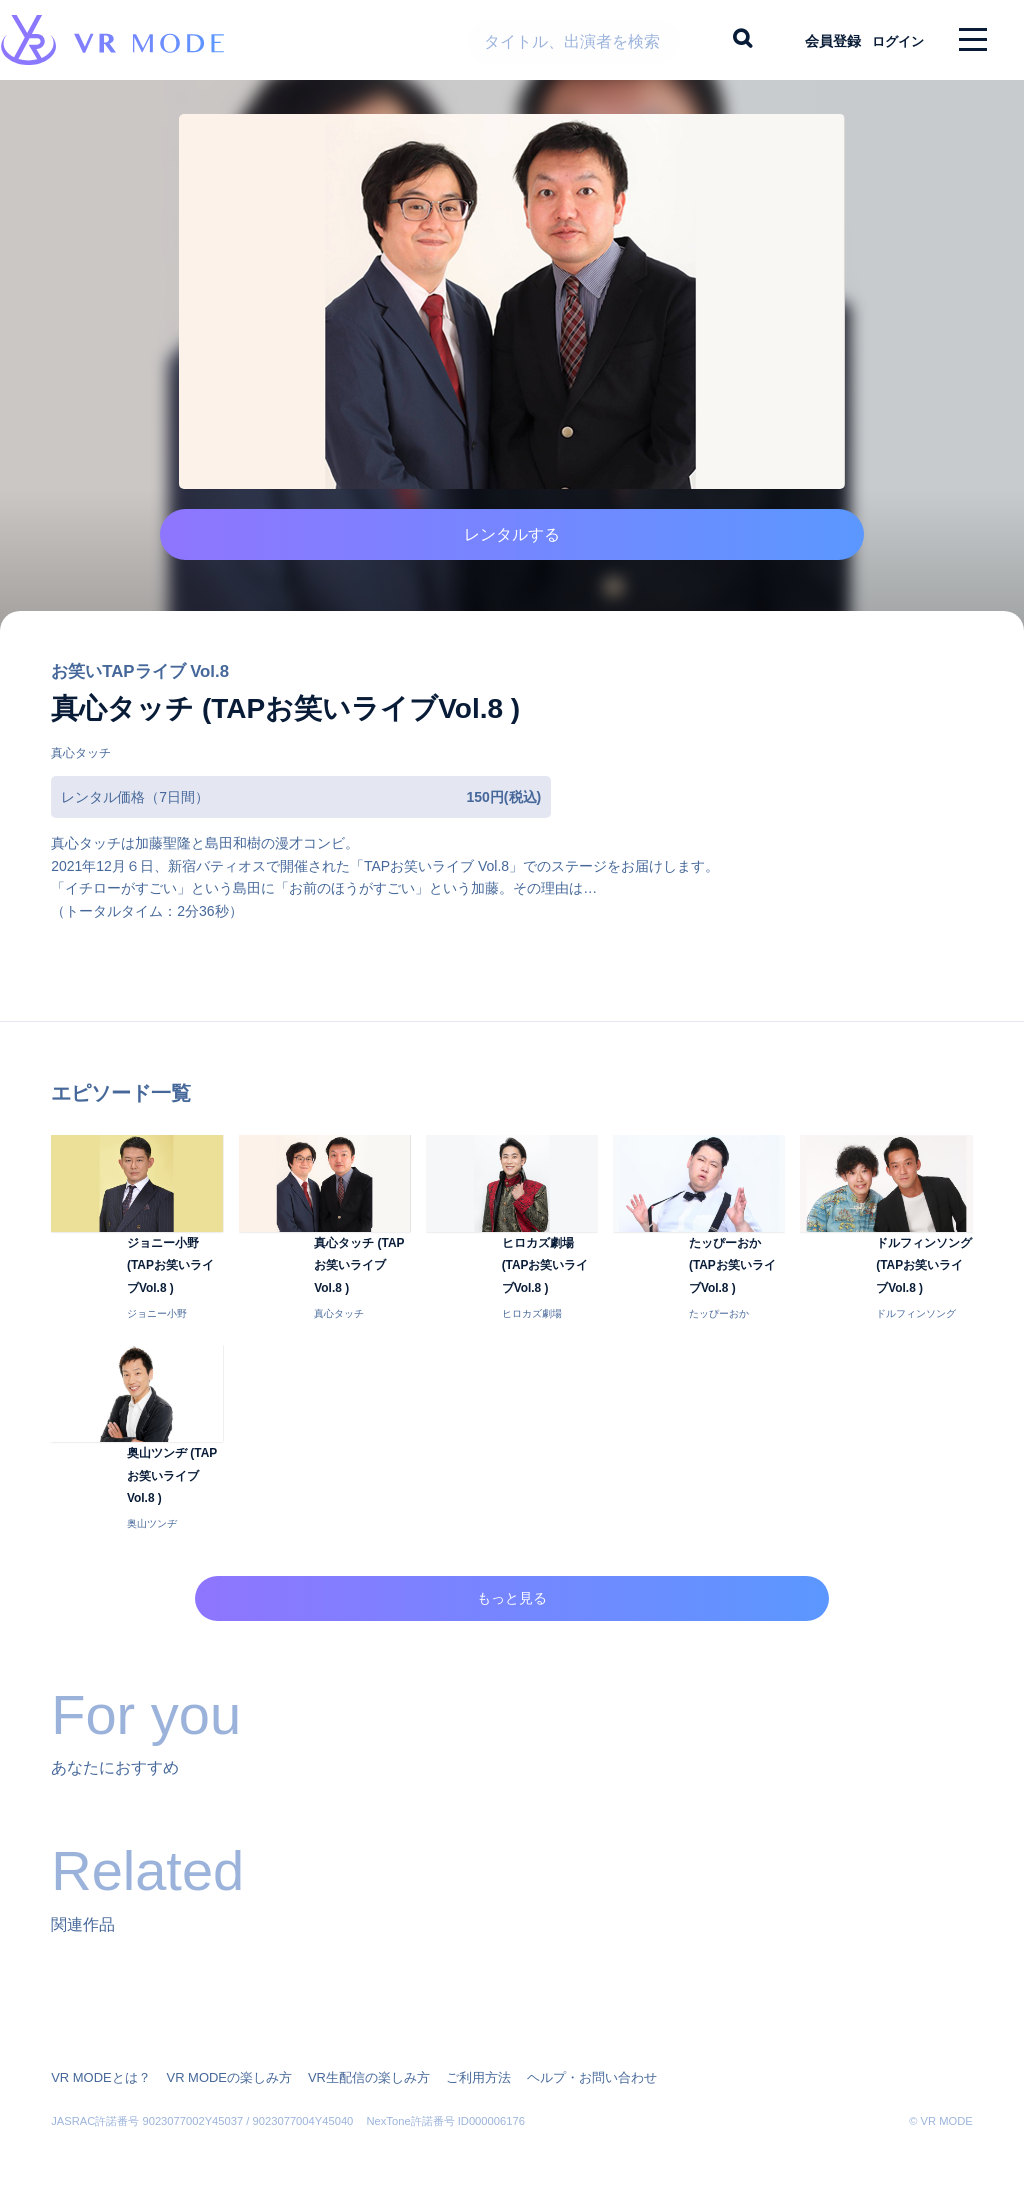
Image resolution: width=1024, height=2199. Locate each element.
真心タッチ (81, 783)
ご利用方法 (450, 2064)
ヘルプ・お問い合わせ (555, 2064)
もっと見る (512, 1611)
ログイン (889, 40)
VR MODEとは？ (97, 2064)
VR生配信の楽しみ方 (347, 2064)
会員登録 (815, 40)
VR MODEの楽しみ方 (217, 2064)
